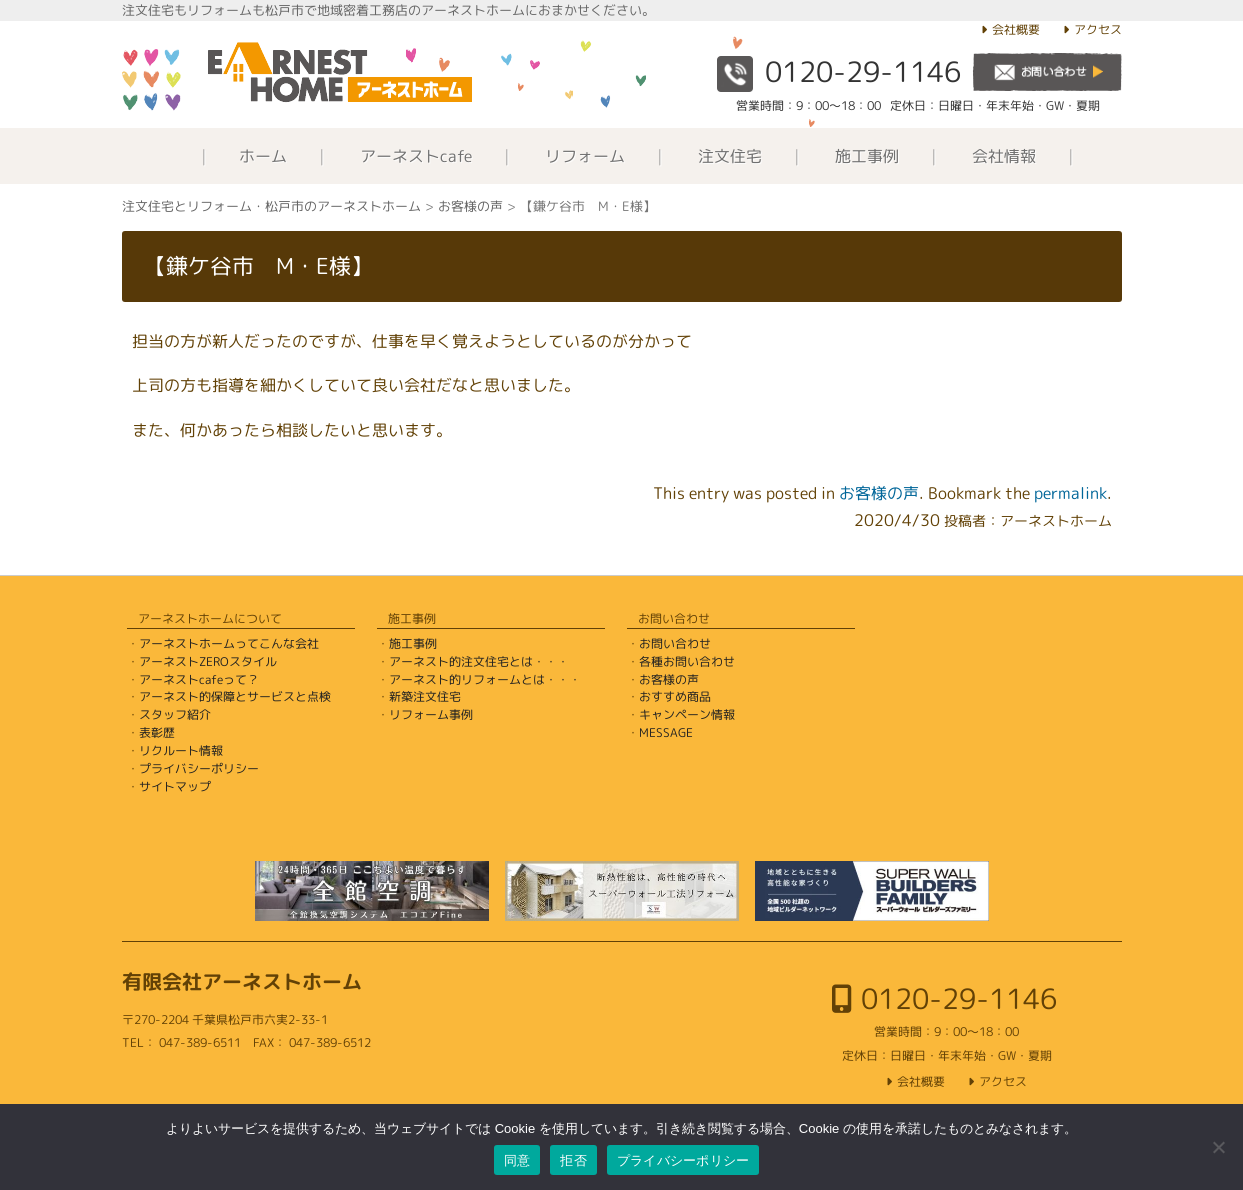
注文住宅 (730, 156)
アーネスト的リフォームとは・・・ (485, 679)
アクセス (1098, 29)
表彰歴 (157, 732)
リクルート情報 (181, 750)
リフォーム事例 (431, 714)
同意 (517, 1160)
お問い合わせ (675, 643)
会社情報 (1004, 156)
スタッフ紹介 (175, 714)
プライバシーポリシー (199, 768)
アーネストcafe (416, 156)
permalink (1070, 493)
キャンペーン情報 (687, 714)
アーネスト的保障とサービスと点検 (235, 696)
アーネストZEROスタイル (208, 661)
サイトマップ (175, 786)
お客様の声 (879, 493)
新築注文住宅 (425, 696)
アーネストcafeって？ (199, 679)
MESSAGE (666, 732)
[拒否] (1218, 1147)
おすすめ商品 (675, 696)
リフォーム (585, 156)
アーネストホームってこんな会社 (229, 643)
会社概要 (1016, 29)
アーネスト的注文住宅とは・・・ (479, 661)
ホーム (263, 156)
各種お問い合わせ (687, 661)
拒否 (573, 1160)
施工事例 (867, 156)
